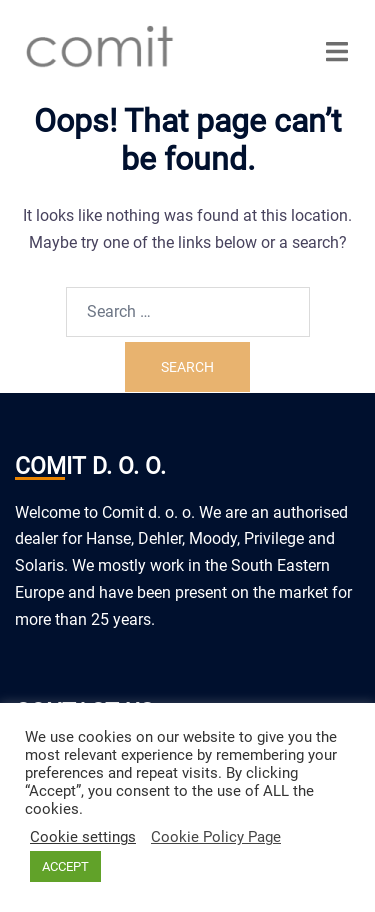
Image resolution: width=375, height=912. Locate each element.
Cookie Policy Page (216, 837)
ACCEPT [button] (65, 866)
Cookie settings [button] (83, 837)
